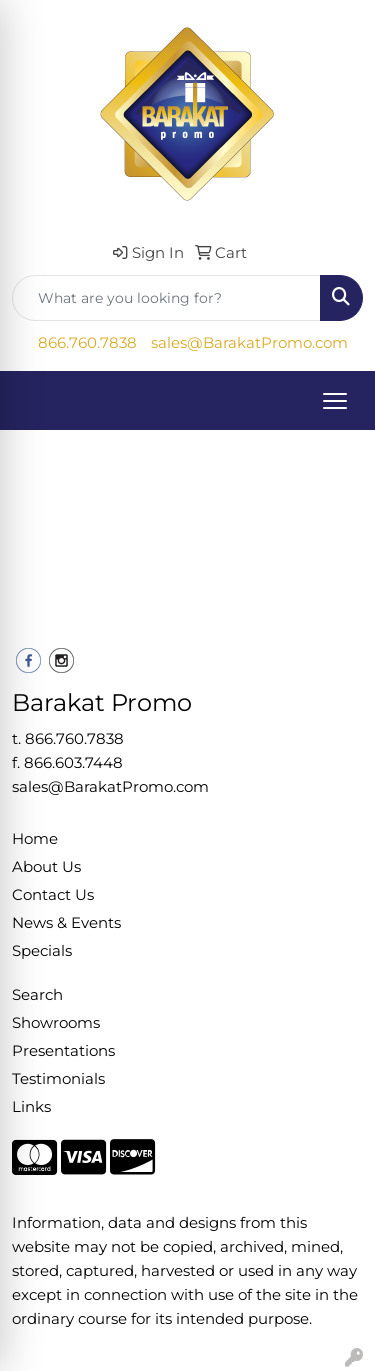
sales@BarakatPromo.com (249, 343)
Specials (42, 951)
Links (31, 1107)
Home (35, 839)
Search (37, 995)
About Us (46, 867)
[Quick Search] (166, 298)
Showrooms (56, 1023)
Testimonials (58, 1079)
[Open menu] (335, 401)
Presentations (63, 1051)
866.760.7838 (87, 343)
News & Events (66, 923)
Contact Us (53, 895)
